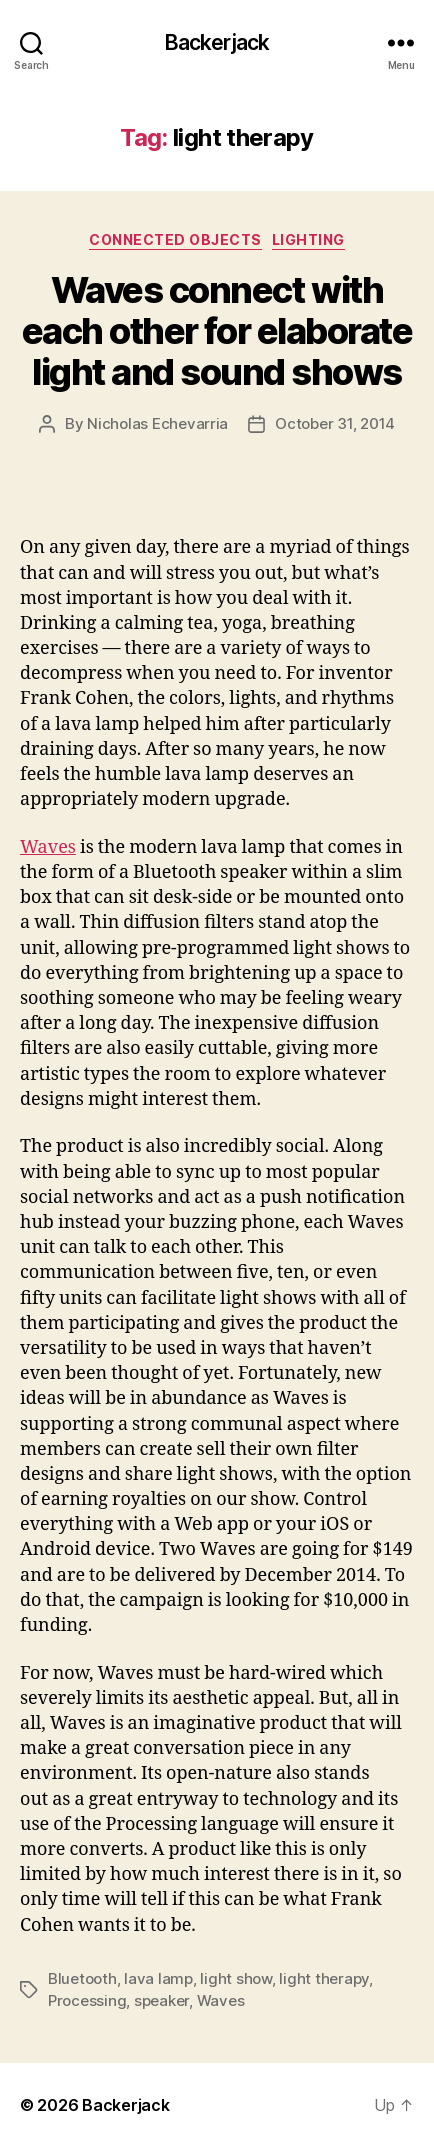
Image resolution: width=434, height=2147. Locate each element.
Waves (48, 847)
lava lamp (158, 1978)
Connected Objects (175, 239)
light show (235, 1978)
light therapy (324, 1978)
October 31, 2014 (335, 423)
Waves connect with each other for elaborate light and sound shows (217, 331)
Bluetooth (82, 1978)
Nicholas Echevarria (157, 423)
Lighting (308, 239)
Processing (87, 2000)
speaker (161, 2000)
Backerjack (217, 42)
